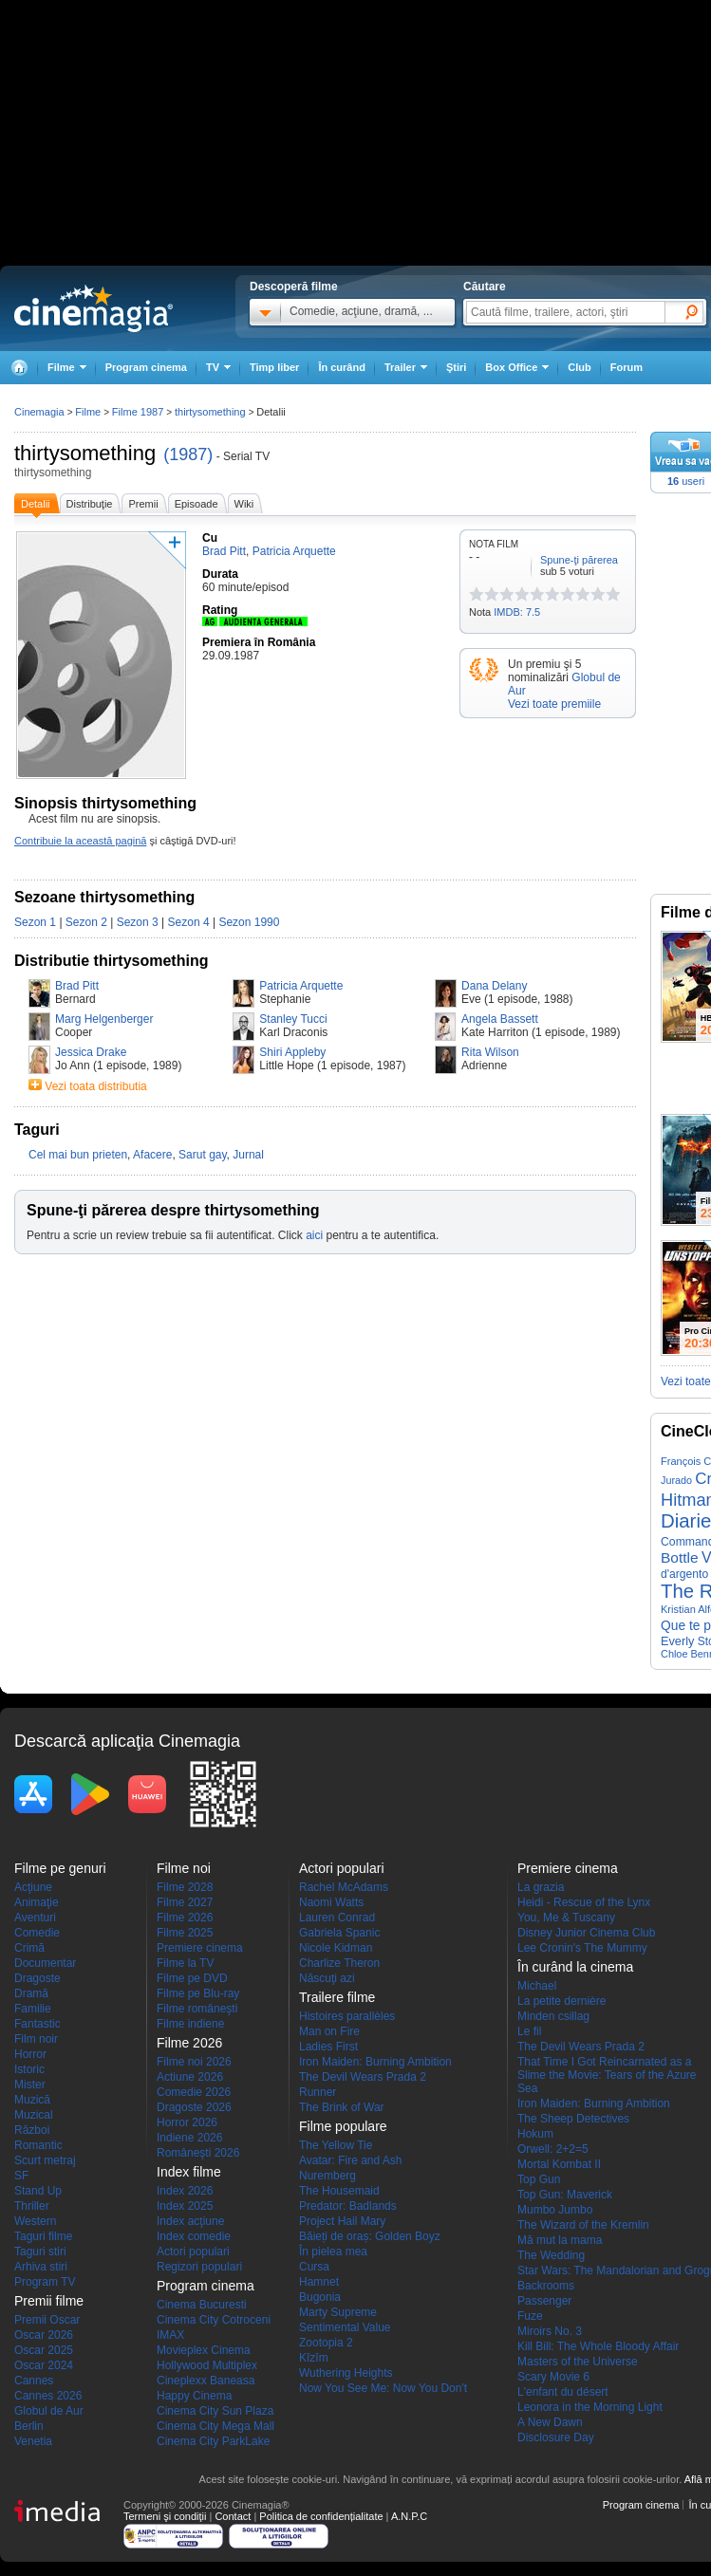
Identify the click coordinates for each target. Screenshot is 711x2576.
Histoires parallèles (347, 2016)
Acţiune (33, 1887)
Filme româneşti (197, 2008)
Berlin (29, 2426)
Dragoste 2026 (194, 2107)
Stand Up (38, 2190)
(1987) (188, 454)
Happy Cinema (194, 2395)
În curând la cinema (575, 1966)
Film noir (36, 2039)
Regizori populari (199, 2266)
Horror (30, 2054)
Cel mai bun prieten (77, 1154)
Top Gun (538, 2179)
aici (314, 1235)
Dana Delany (494, 985)
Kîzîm (313, 2357)
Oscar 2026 (43, 2335)
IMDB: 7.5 (517, 612)
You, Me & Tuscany (566, 1917)
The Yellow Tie (335, 2145)
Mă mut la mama (559, 2240)
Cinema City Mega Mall (215, 2426)
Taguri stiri (40, 2251)
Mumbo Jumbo (554, 2209)
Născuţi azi (327, 1978)
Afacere (152, 1154)
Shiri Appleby (292, 1052)
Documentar (45, 1963)
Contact (233, 2516)
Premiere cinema (200, 1948)
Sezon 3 (138, 922)
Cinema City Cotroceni (214, 2319)
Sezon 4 (189, 922)
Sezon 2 (86, 922)
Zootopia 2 (326, 2342)
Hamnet (319, 2282)
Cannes (33, 2380)
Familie (32, 2008)
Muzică (32, 2099)
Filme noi (184, 1868)
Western (35, 2221)
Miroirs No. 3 (549, 2331)
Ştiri (456, 367)
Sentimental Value (345, 2327)
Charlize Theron (339, 1963)
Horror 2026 (187, 2122)
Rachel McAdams (343, 1887)
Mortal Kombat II (559, 2164)
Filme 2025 (185, 1932)
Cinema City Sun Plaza (215, 2411)
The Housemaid (339, 2190)
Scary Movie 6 (553, 2376)
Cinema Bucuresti (202, 2304)
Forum (626, 367)
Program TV (44, 2282)
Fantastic (37, 2023)
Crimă (29, 1948)
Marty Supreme (338, 2312)
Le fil (529, 2031)
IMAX (170, 2335)
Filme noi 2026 (194, 2061)
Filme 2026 (185, 1917)
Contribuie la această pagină (80, 840)
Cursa (314, 2266)
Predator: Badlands (348, 2206)
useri (685, 481)
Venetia (33, 2441)
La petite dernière (561, 2001)
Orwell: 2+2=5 (553, 2149)
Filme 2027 (185, 1902)
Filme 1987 (137, 411)
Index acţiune (190, 2221)
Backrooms (545, 2285)
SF (21, 2175)
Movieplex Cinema (204, 2350)
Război (31, 2130)
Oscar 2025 (43, 2350)
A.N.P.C (409, 2516)
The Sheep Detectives (573, 2118)
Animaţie (36, 1902)
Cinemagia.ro (93, 308)
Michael (536, 1985)
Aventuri (35, 1917)
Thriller (31, 2206)
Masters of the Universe (577, 2361)
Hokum (535, 2133)
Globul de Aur (49, 2411)
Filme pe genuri (60, 1868)
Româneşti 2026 (198, 2152)
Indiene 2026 (189, 2137)
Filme (88, 411)
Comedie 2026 (194, 2092)
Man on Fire (329, 2031)
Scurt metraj (45, 2160)
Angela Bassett (499, 1019)
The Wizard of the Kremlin (583, 2225)
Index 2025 (185, 2206)
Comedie (37, 1932)
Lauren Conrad (337, 1917)
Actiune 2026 (190, 2077)
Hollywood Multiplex (207, 2365)
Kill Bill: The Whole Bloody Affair (598, 2346)
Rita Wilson (490, 1052)
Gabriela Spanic (339, 1932)
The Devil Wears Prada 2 (362, 2077)
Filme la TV (185, 1963)
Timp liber (274, 367)
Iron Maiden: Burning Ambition (375, 2061)
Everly (677, 1641)
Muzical (33, 2115)
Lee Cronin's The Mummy (582, 1948)
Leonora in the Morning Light (590, 2407)
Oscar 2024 (43, 2365)
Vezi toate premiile (554, 704)
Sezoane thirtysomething (104, 897)
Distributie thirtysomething (111, 961)
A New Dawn (550, 2422)
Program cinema (146, 367)
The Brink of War (341, 2107)
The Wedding (551, 2255)
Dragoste (37, 1978)
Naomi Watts (331, 1902)
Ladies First (328, 2046)
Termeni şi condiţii (164, 2516)
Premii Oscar (47, 2319)
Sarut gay (202, 1154)
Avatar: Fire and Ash (350, 2160)
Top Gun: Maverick (564, 2194)
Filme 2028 (185, 1887)
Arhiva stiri (40, 2266)
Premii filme (49, 2300)
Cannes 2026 (48, 2395)
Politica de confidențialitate (321, 2516)
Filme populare (343, 2126)
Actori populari (193, 2251)
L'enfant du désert (562, 2392)
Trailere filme (337, 1997)
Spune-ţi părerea (579, 559)
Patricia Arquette (301, 985)
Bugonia (320, 2297)
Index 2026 (185, 2190)
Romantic (38, 2145)
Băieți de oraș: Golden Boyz (369, 2236)
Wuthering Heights (346, 2373)
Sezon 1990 (248, 922)
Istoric (29, 2069)
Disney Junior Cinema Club (586, 1932)
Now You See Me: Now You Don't (383, 2388)
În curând (341, 367)
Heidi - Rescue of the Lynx (583, 1902)
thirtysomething (85, 453)
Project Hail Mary (342, 2221)
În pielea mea (333, 2251)
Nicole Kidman (335, 1948)
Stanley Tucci (293, 1019)
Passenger (544, 2300)
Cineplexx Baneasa (205, 2380)
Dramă (31, 1993)
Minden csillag (553, 2016)
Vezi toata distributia (95, 1086)
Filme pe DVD (192, 1978)
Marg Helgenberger (104, 1019)
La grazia (540, 1887)
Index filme (189, 2171)
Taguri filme (43, 2236)
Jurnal (248, 1154)
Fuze (530, 2316)
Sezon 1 (35, 922)
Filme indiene (190, 2023)
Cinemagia (39, 411)
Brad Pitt (77, 985)
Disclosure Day (555, 2437)
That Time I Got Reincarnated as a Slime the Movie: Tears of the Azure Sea (607, 2075)
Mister (30, 2084)
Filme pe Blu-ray (198, 1993)
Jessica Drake (90, 1052)
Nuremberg (327, 2175)
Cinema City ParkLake (213, 2441)
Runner (317, 2092)
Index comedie (194, 2236)
